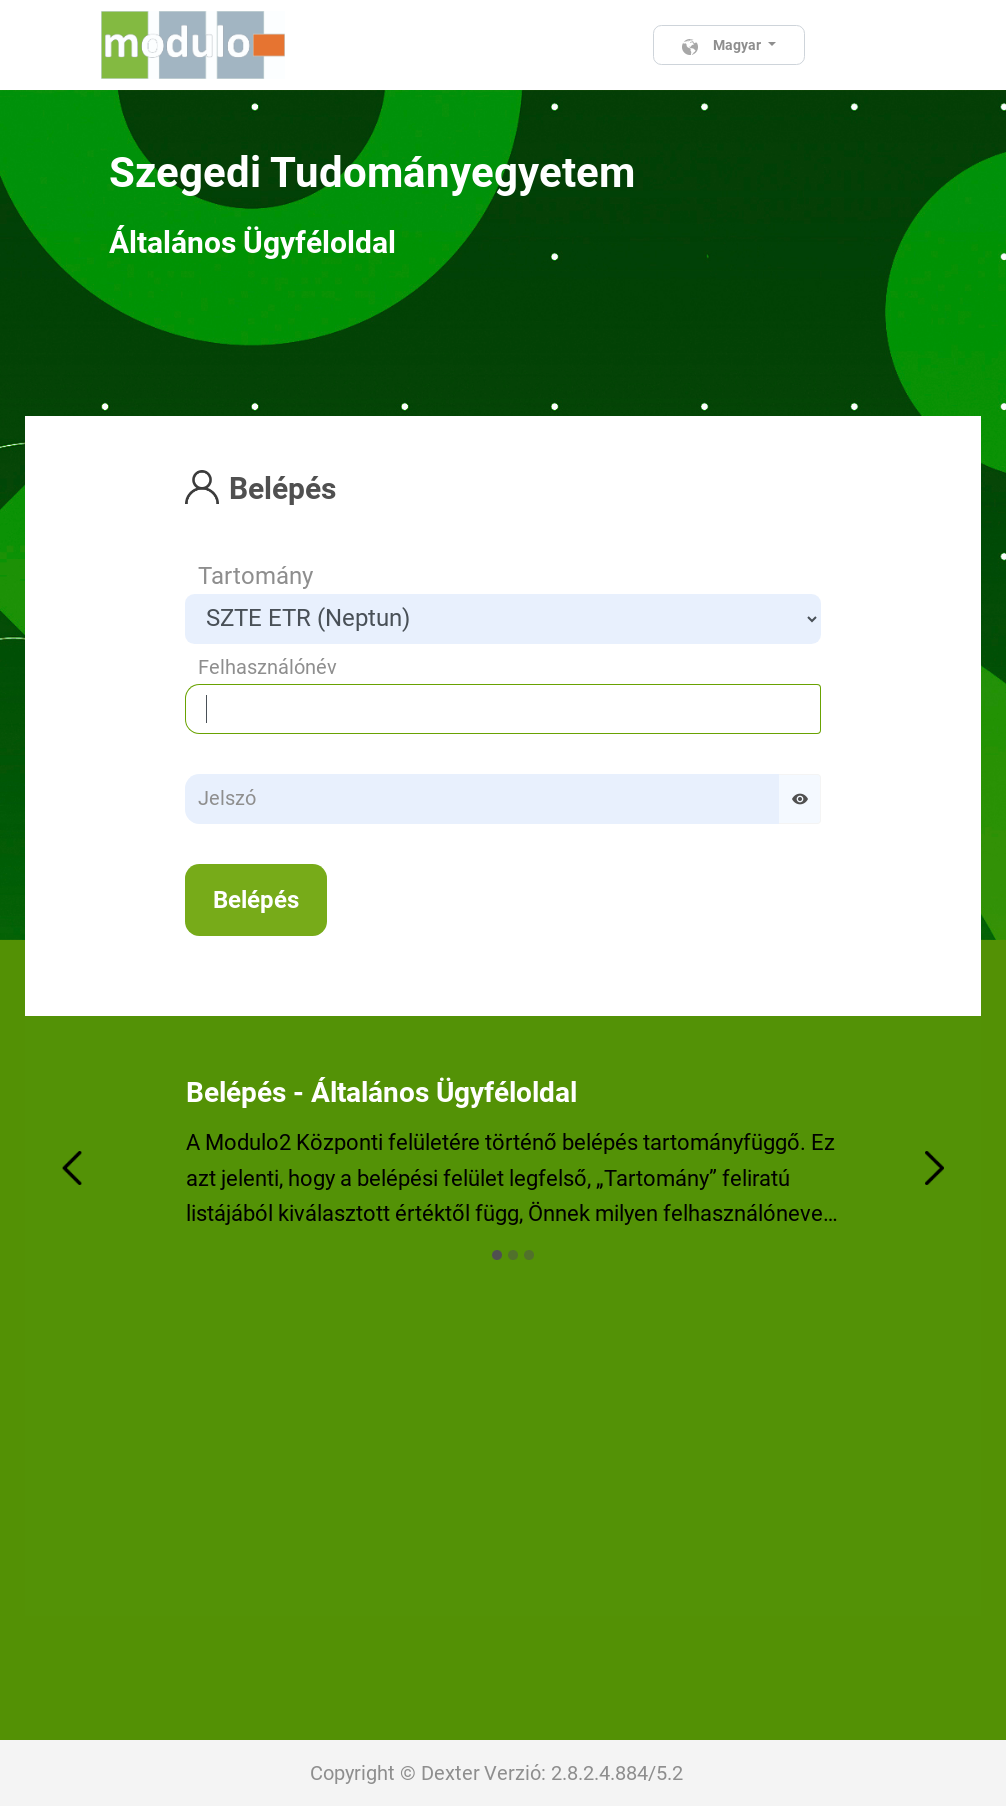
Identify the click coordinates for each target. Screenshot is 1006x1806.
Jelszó (227, 798)
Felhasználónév (267, 667)
